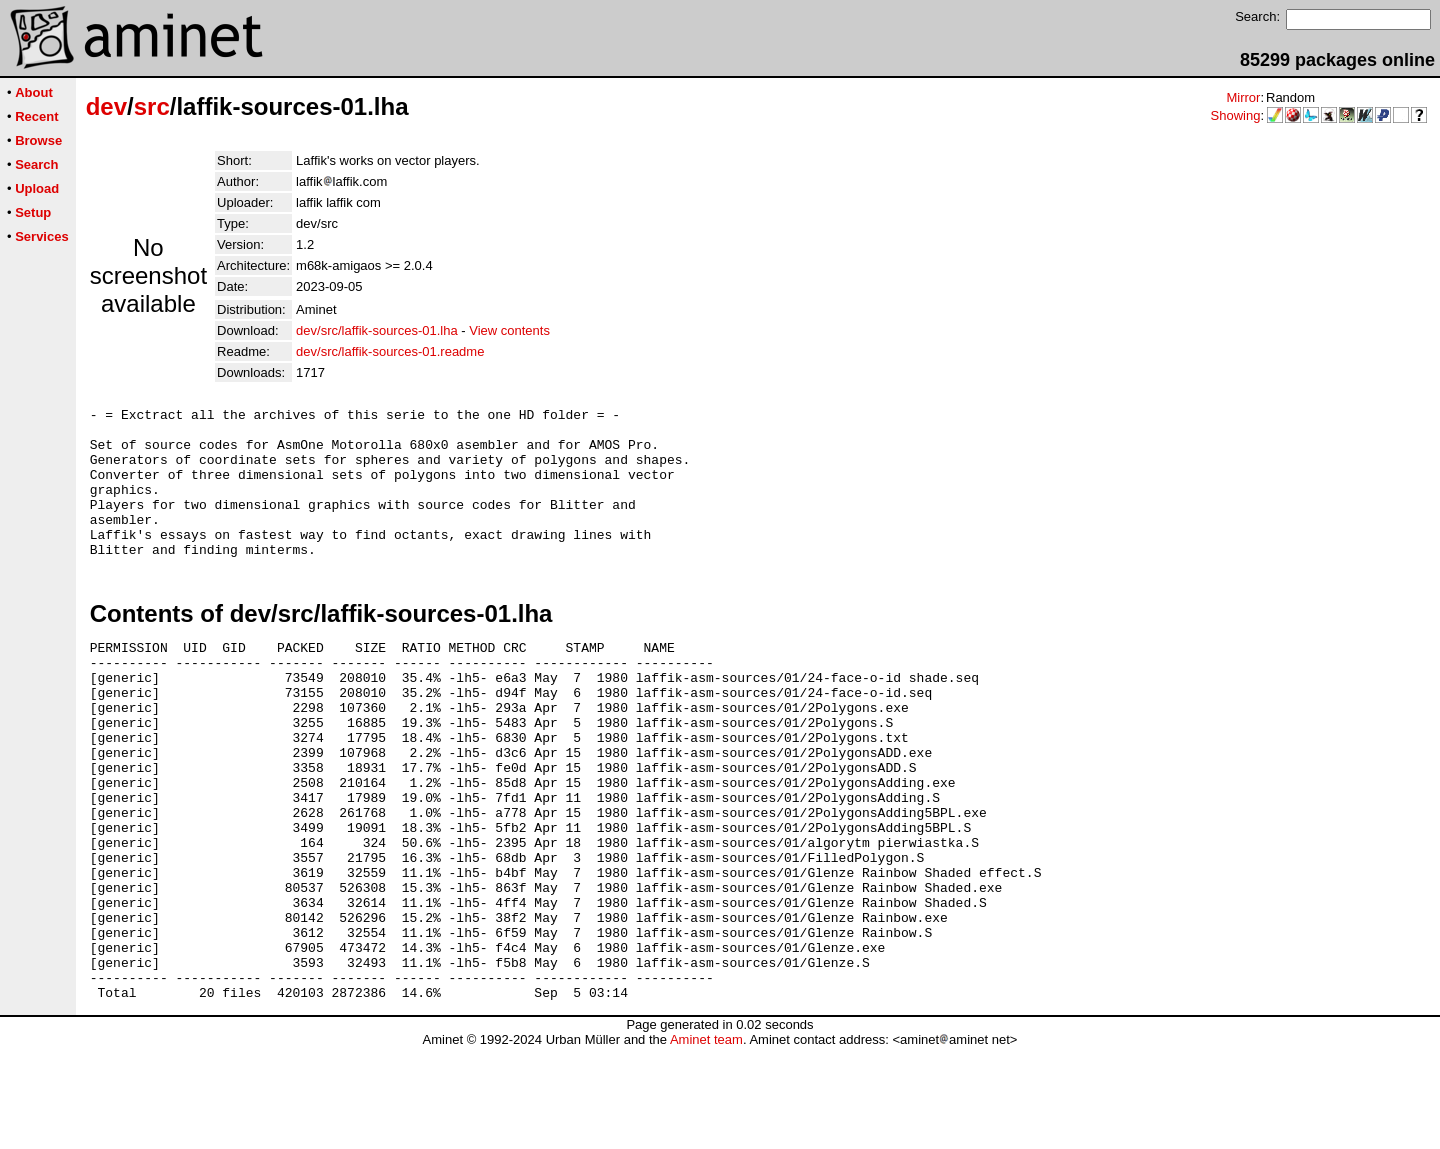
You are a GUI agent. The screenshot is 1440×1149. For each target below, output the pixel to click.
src (152, 106)
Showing (1236, 115)
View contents (509, 330)
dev (106, 106)
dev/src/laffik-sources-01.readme (390, 351)
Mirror (1243, 97)
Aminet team (706, 1141)
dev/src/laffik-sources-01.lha (377, 330)
